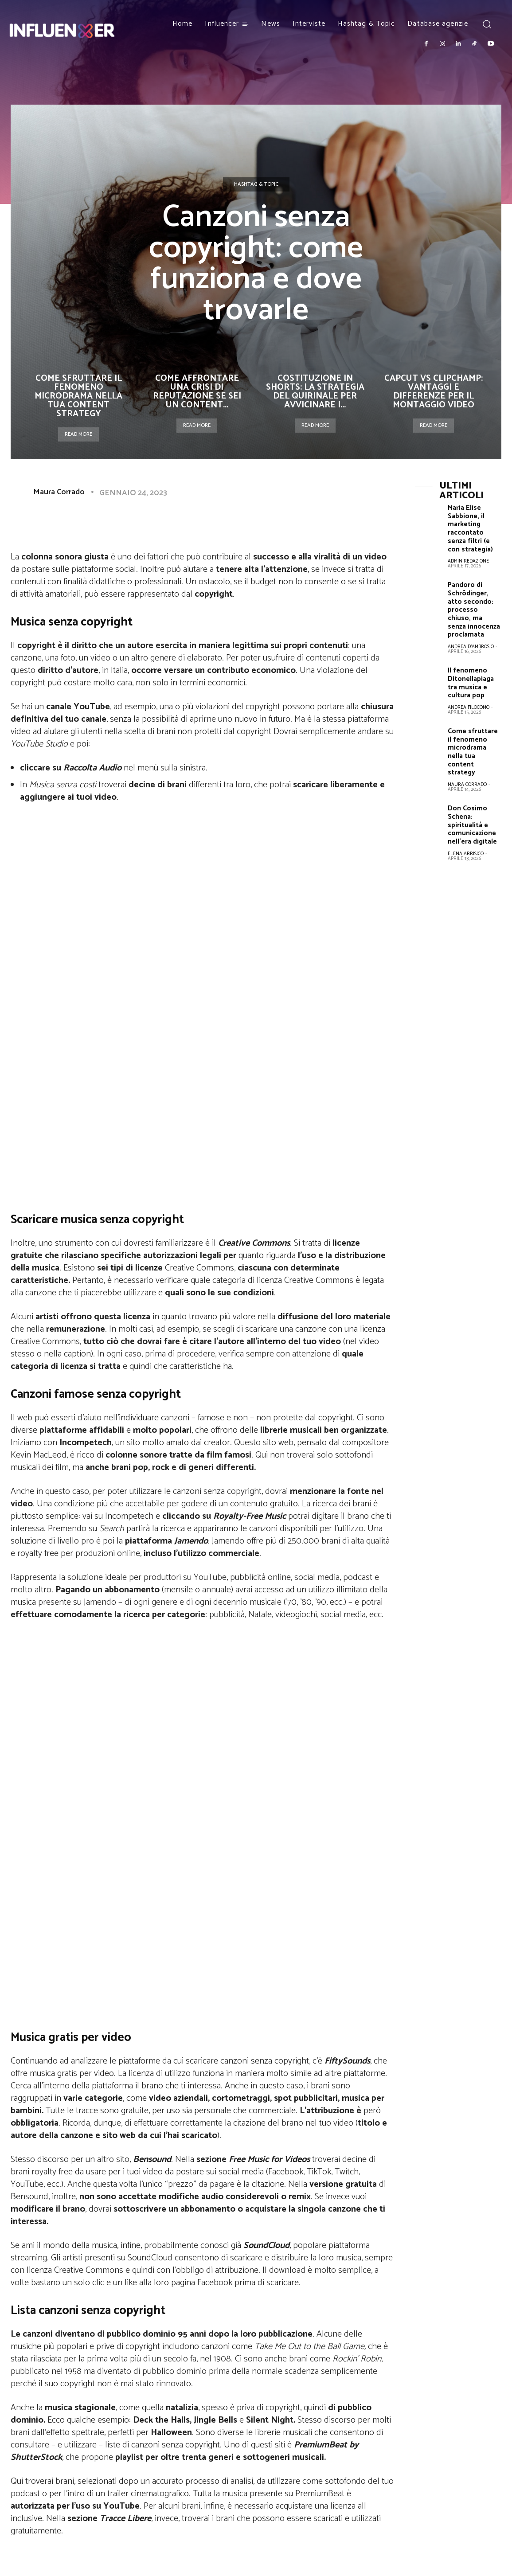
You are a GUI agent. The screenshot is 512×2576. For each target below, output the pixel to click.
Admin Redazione (468, 561)
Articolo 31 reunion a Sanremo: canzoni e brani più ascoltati (306, 2354)
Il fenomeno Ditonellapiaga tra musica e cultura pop (471, 680)
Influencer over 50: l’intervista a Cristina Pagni (101, 2354)
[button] (486, 24)
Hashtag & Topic (256, 184)
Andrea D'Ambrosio (471, 645)
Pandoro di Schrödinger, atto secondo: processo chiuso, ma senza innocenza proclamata (474, 608)
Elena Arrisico (466, 847)
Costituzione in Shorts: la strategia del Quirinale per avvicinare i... (315, 391)
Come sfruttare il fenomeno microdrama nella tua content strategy (78, 396)
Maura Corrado (59, 492)
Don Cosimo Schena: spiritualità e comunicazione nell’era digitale (472, 818)
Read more (78, 434)
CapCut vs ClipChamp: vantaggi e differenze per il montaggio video (433, 391)
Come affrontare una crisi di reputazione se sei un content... (197, 391)
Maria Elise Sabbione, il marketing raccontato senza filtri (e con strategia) (474, 529)
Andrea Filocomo (468, 704)
